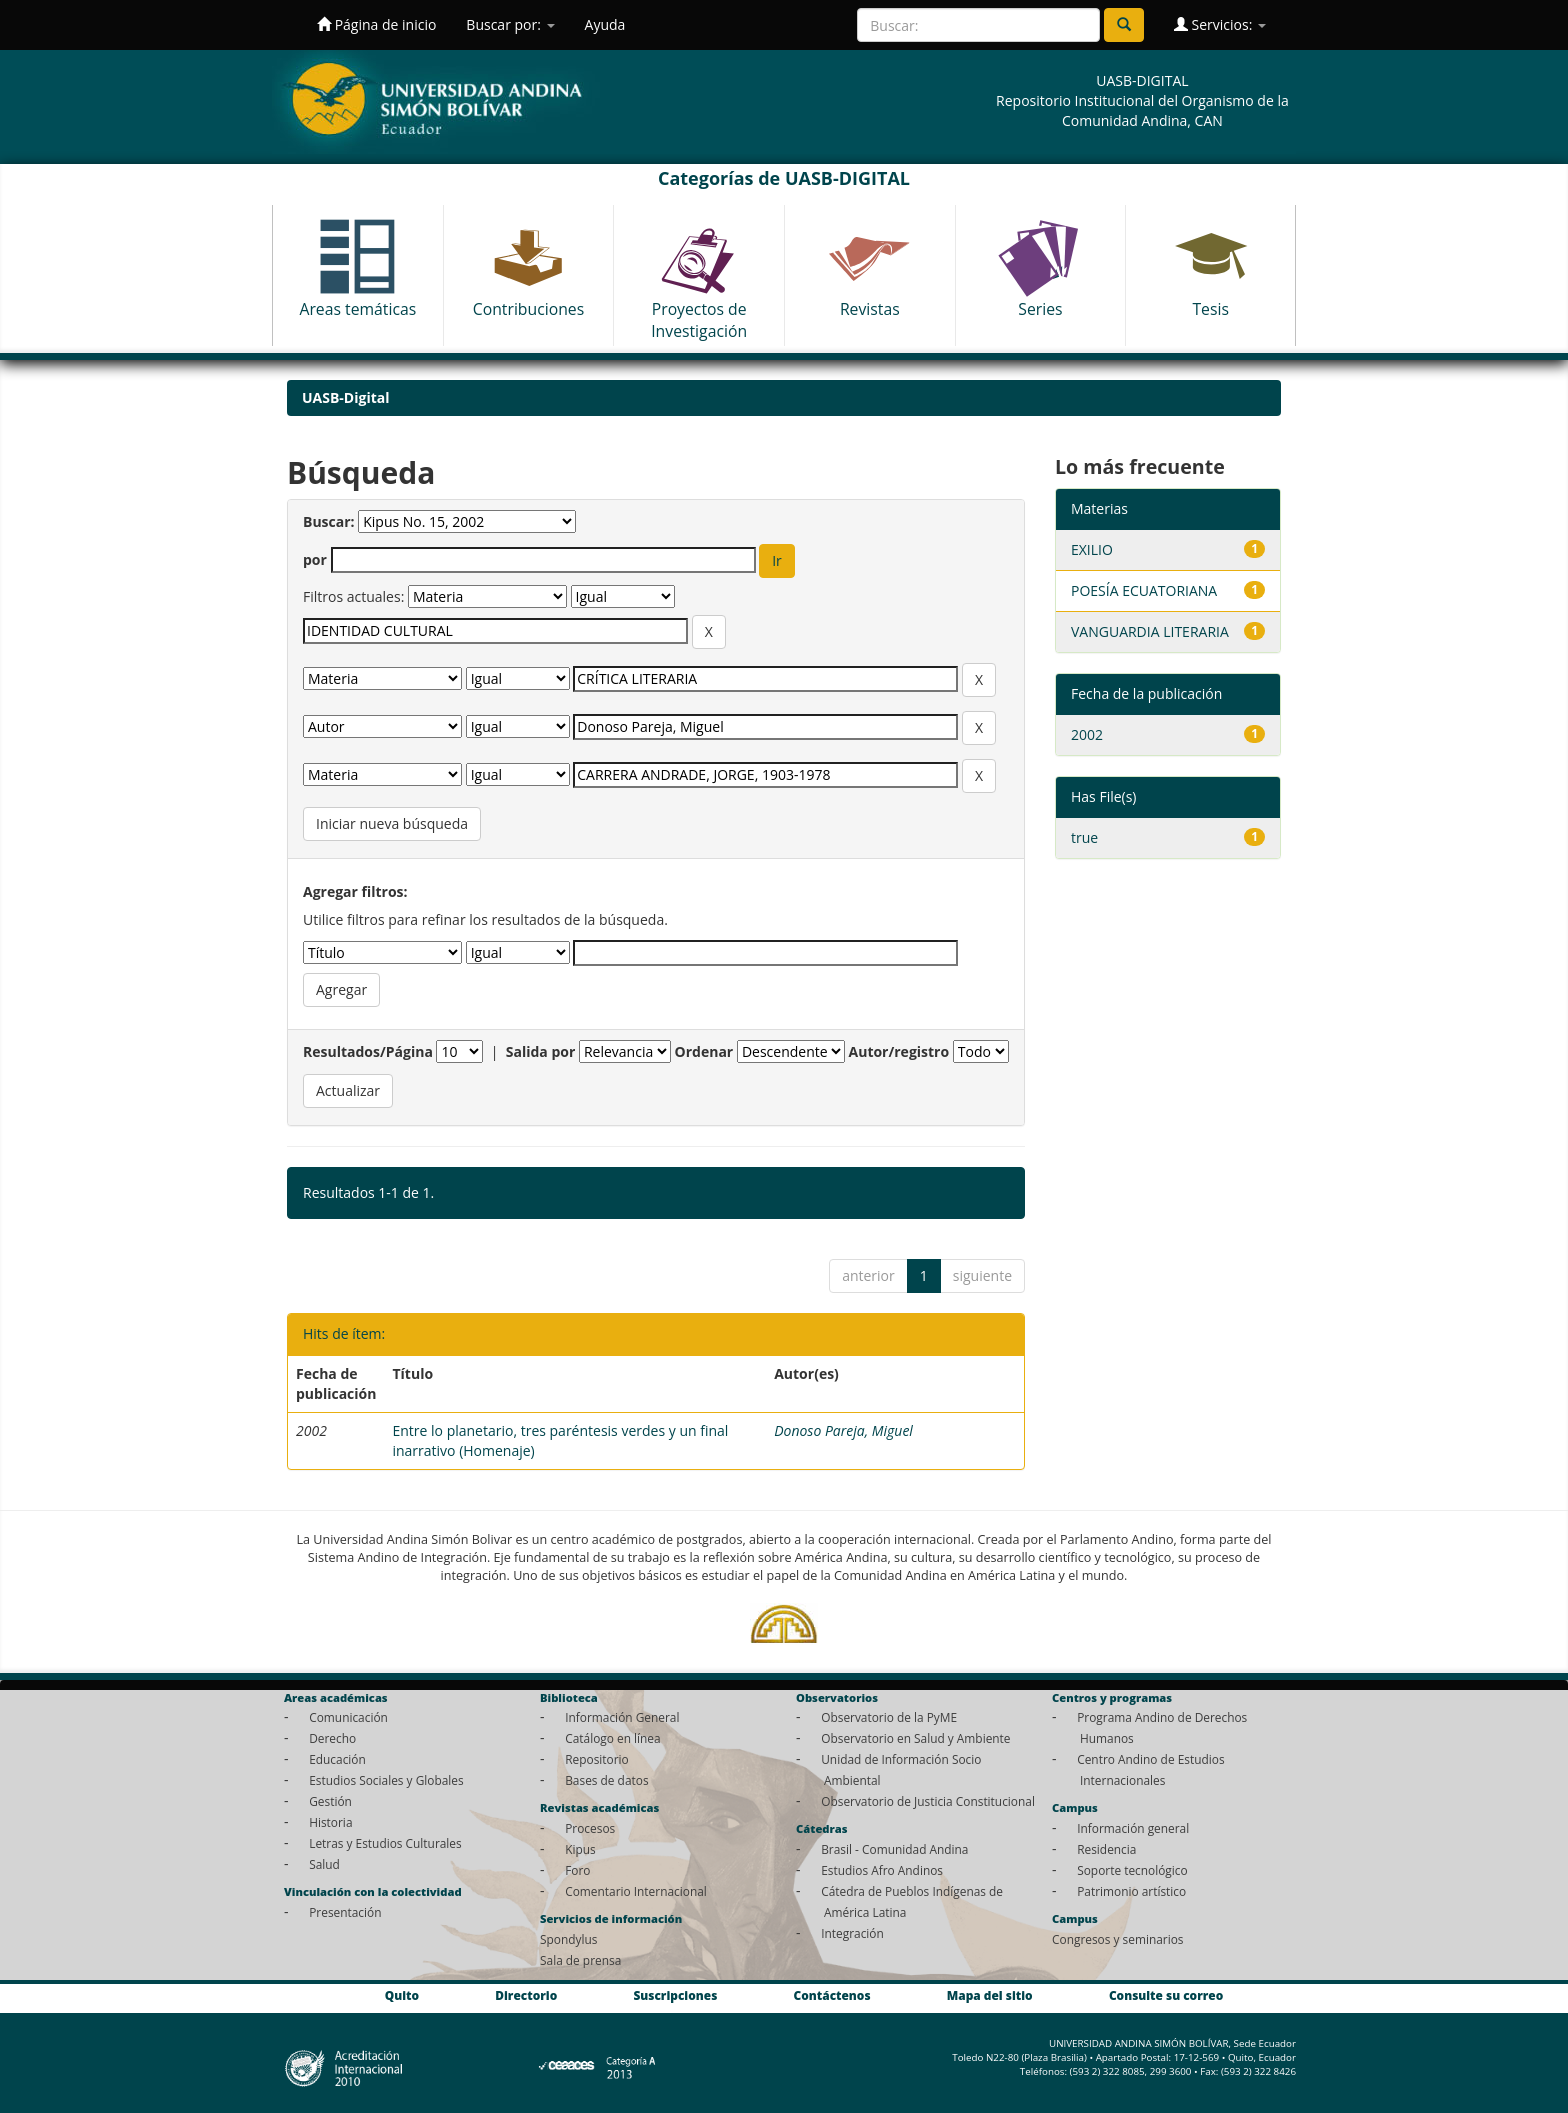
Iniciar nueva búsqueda (392, 823)
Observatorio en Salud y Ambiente (915, 1738)
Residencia (1106, 1849)
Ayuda (605, 24)
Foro (577, 1870)
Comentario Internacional (636, 1891)
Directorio (526, 1996)
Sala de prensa (580, 1960)
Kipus (580, 1849)
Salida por (541, 1051)
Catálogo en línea (612, 1738)
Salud (324, 1864)
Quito (402, 1996)
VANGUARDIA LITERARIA (1150, 631)
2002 (1087, 734)
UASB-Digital (346, 397)
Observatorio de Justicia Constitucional (928, 1801)
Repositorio (597, 1759)
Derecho (332, 1738)
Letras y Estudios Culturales (385, 1843)
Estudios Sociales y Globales (386, 1780)
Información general (1133, 1828)
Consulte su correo (1166, 1996)
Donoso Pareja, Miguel (843, 1430)
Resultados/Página (368, 1051)
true (1084, 837)
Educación (337, 1759)
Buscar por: (510, 24)
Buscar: (329, 521)
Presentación (345, 1912)
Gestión (330, 1801)
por (315, 559)
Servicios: (1220, 24)
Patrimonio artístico (1131, 1891)
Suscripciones (675, 1996)
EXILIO (1092, 549)
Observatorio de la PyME (889, 1717)
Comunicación (348, 1717)
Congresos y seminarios (1117, 1939)
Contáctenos (832, 1996)
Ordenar (704, 1051)
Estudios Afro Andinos (882, 1870)
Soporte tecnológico (1132, 1870)
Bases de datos (606, 1780)
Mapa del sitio (990, 1996)
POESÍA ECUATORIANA (1144, 590)
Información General (622, 1717)
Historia (330, 1822)
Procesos (590, 1828)
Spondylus (568, 1939)
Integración (852, 1933)
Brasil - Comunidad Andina (894, 1849)
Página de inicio (376, 24)
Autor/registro (899, 1051)
